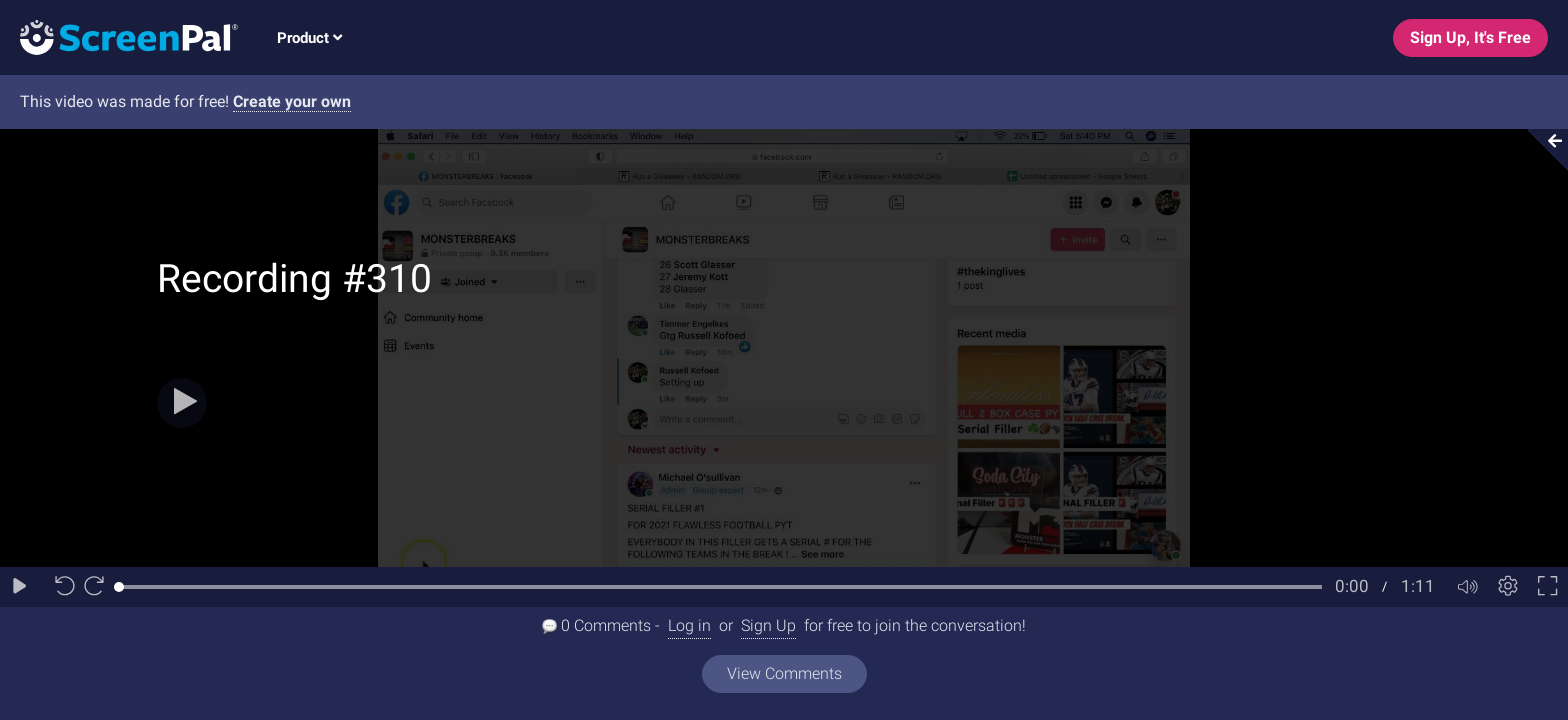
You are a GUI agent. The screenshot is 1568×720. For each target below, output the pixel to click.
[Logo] (119, 36)
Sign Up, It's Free (1470, 37)
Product (309, 38)
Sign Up (768, 625)
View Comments (784, 673)
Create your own (292, 101)
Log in (689, 625)
